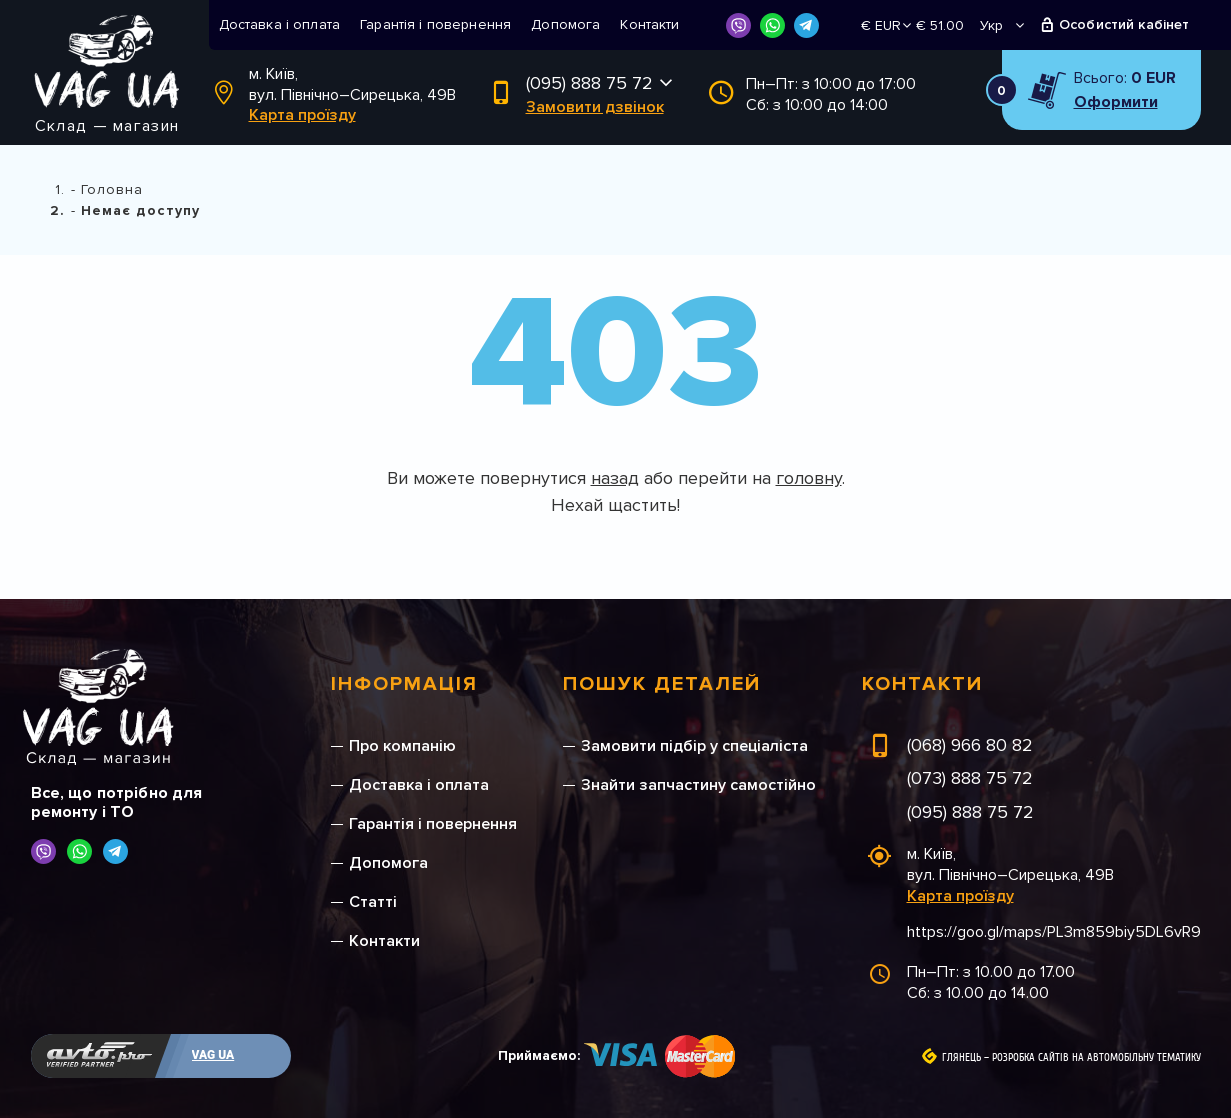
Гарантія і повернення (435, 24)
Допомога (565, 24)
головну (809, 478)
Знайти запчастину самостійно (698, 785)
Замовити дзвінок (595, 107)
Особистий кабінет (1124, 24)
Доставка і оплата (280, 24)
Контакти (649, 24)
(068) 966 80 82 (970, 745)
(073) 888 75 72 (970, 778)
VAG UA (213, 1055)
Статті (373, 902)
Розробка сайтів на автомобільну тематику (1096, 1058)
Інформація (404, 684)
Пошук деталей (662, 684)
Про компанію (402, 746)
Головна (112, 189)
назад (615, 478)
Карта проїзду (302, 115)
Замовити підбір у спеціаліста (694, 746)
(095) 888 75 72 (589, 83)
